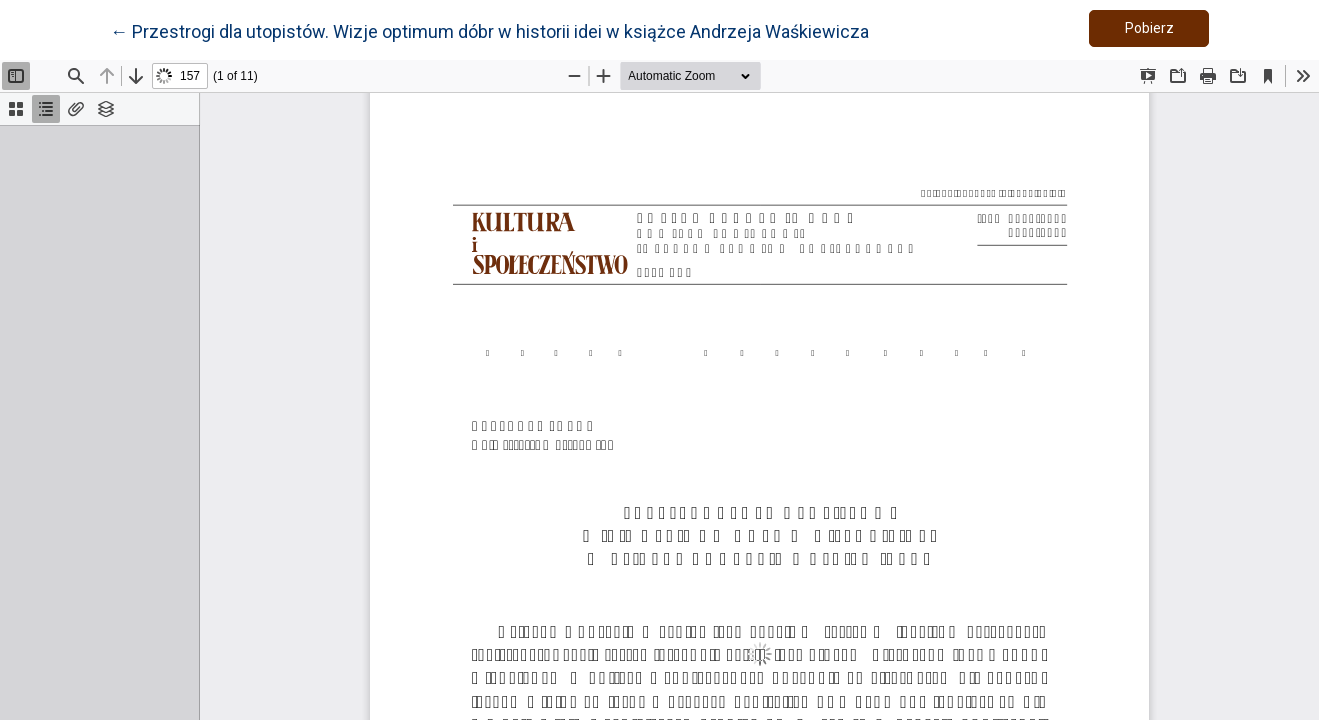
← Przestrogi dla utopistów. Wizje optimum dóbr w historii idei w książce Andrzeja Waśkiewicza (489, 30)
